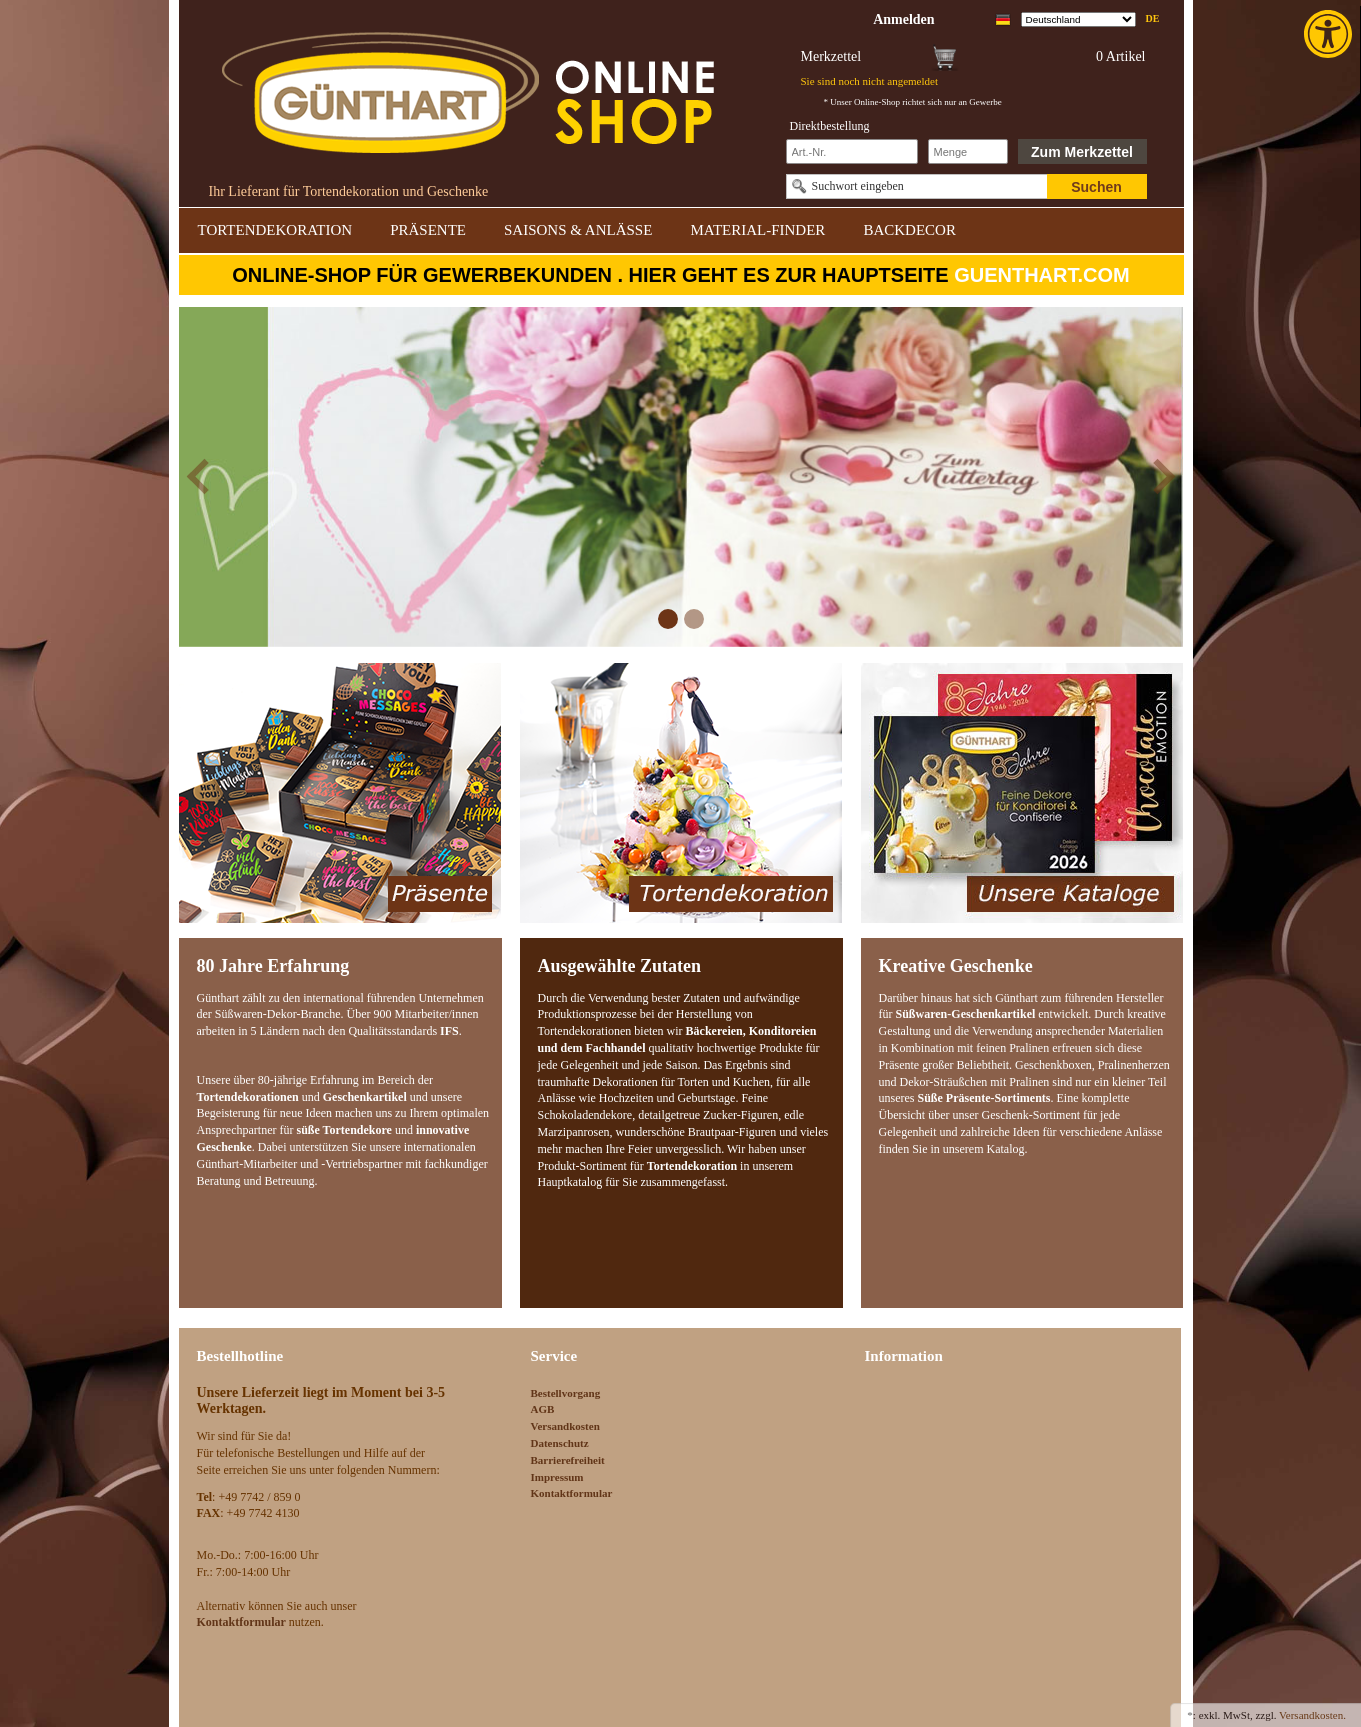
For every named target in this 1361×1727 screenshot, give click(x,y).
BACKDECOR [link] (909, 230)
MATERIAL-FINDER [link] (757, 230)
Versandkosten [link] (565, 1426)
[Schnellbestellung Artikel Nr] (852, 151)
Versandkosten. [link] (1312, 1715)
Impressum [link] (557, 1477)
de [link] (1153, 18)
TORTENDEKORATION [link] (275, 230)
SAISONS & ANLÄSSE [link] (578, 230)
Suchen (1096, 187)
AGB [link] (543, 1409)
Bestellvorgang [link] (566, 1393)
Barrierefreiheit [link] (568, 1460)
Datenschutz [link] (560, 1443)
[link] (1330, 34)
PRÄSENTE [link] (428, 230)
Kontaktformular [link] (572, 1493)
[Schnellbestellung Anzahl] (968, 151)
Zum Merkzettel (1082, 152)
